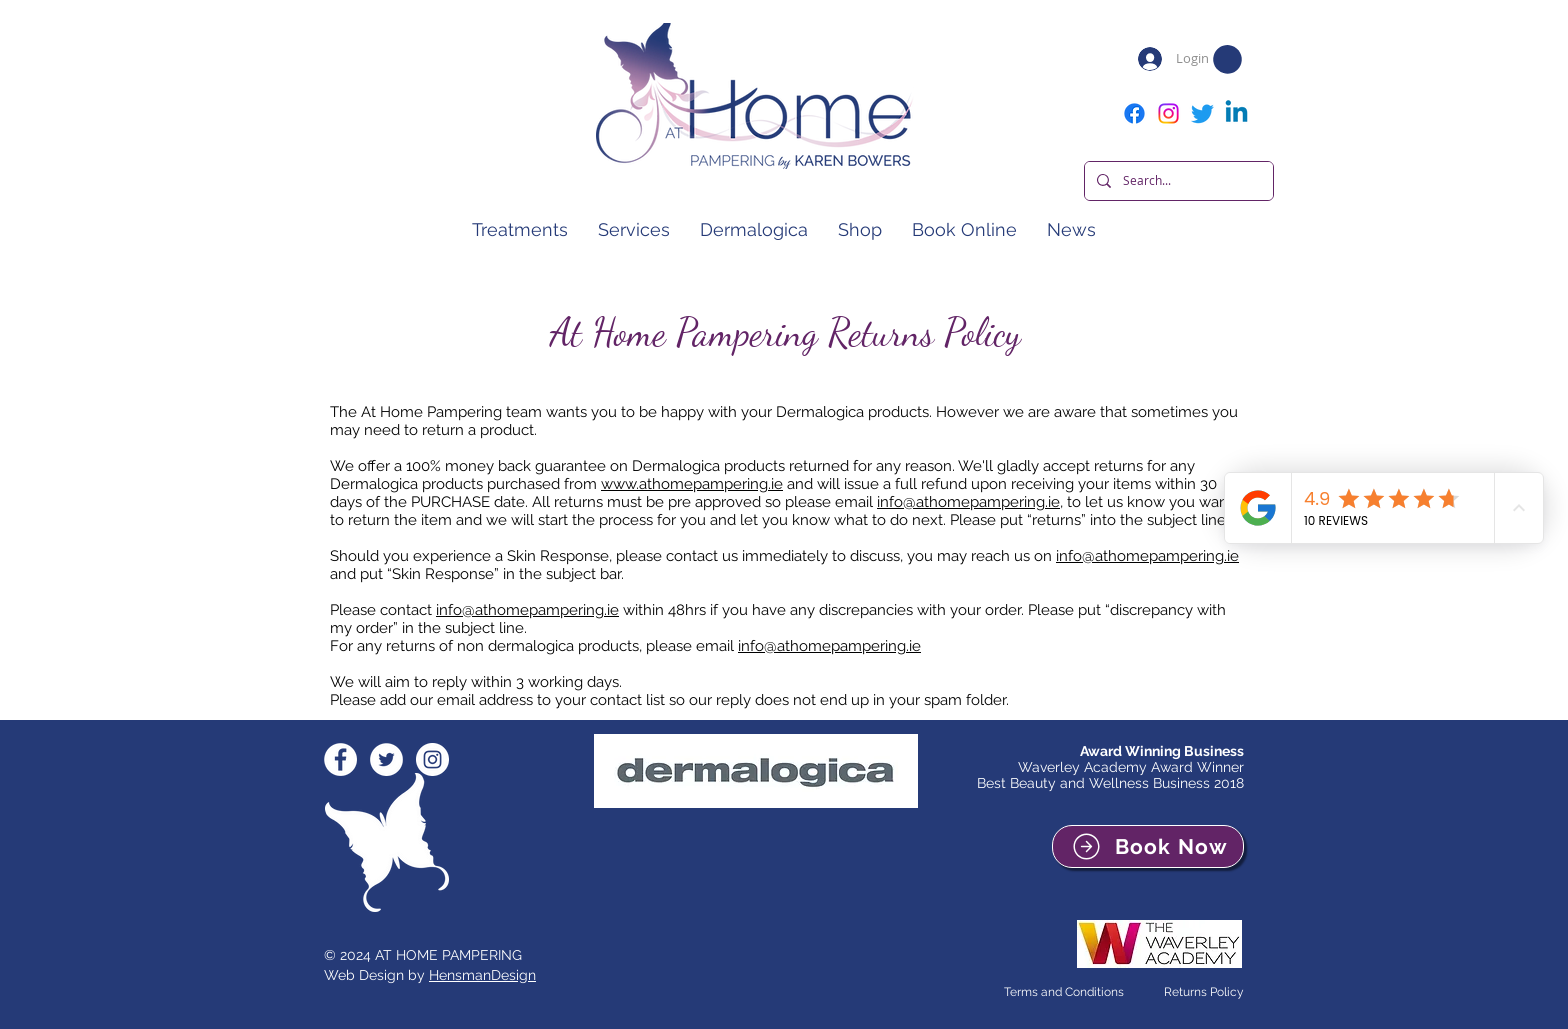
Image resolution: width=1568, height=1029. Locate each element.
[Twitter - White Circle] (386, 759)
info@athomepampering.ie (968, 502)
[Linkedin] (1236, 113)
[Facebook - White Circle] (340, 759)
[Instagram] (1168, 113)
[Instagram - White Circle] (432, 759)
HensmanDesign (482, 975)
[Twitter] (1202, 113)
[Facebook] (1134, 113)
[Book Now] (1148, 846)
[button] (1227, 59)
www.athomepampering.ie (692, 484)
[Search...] (1177, 181)
